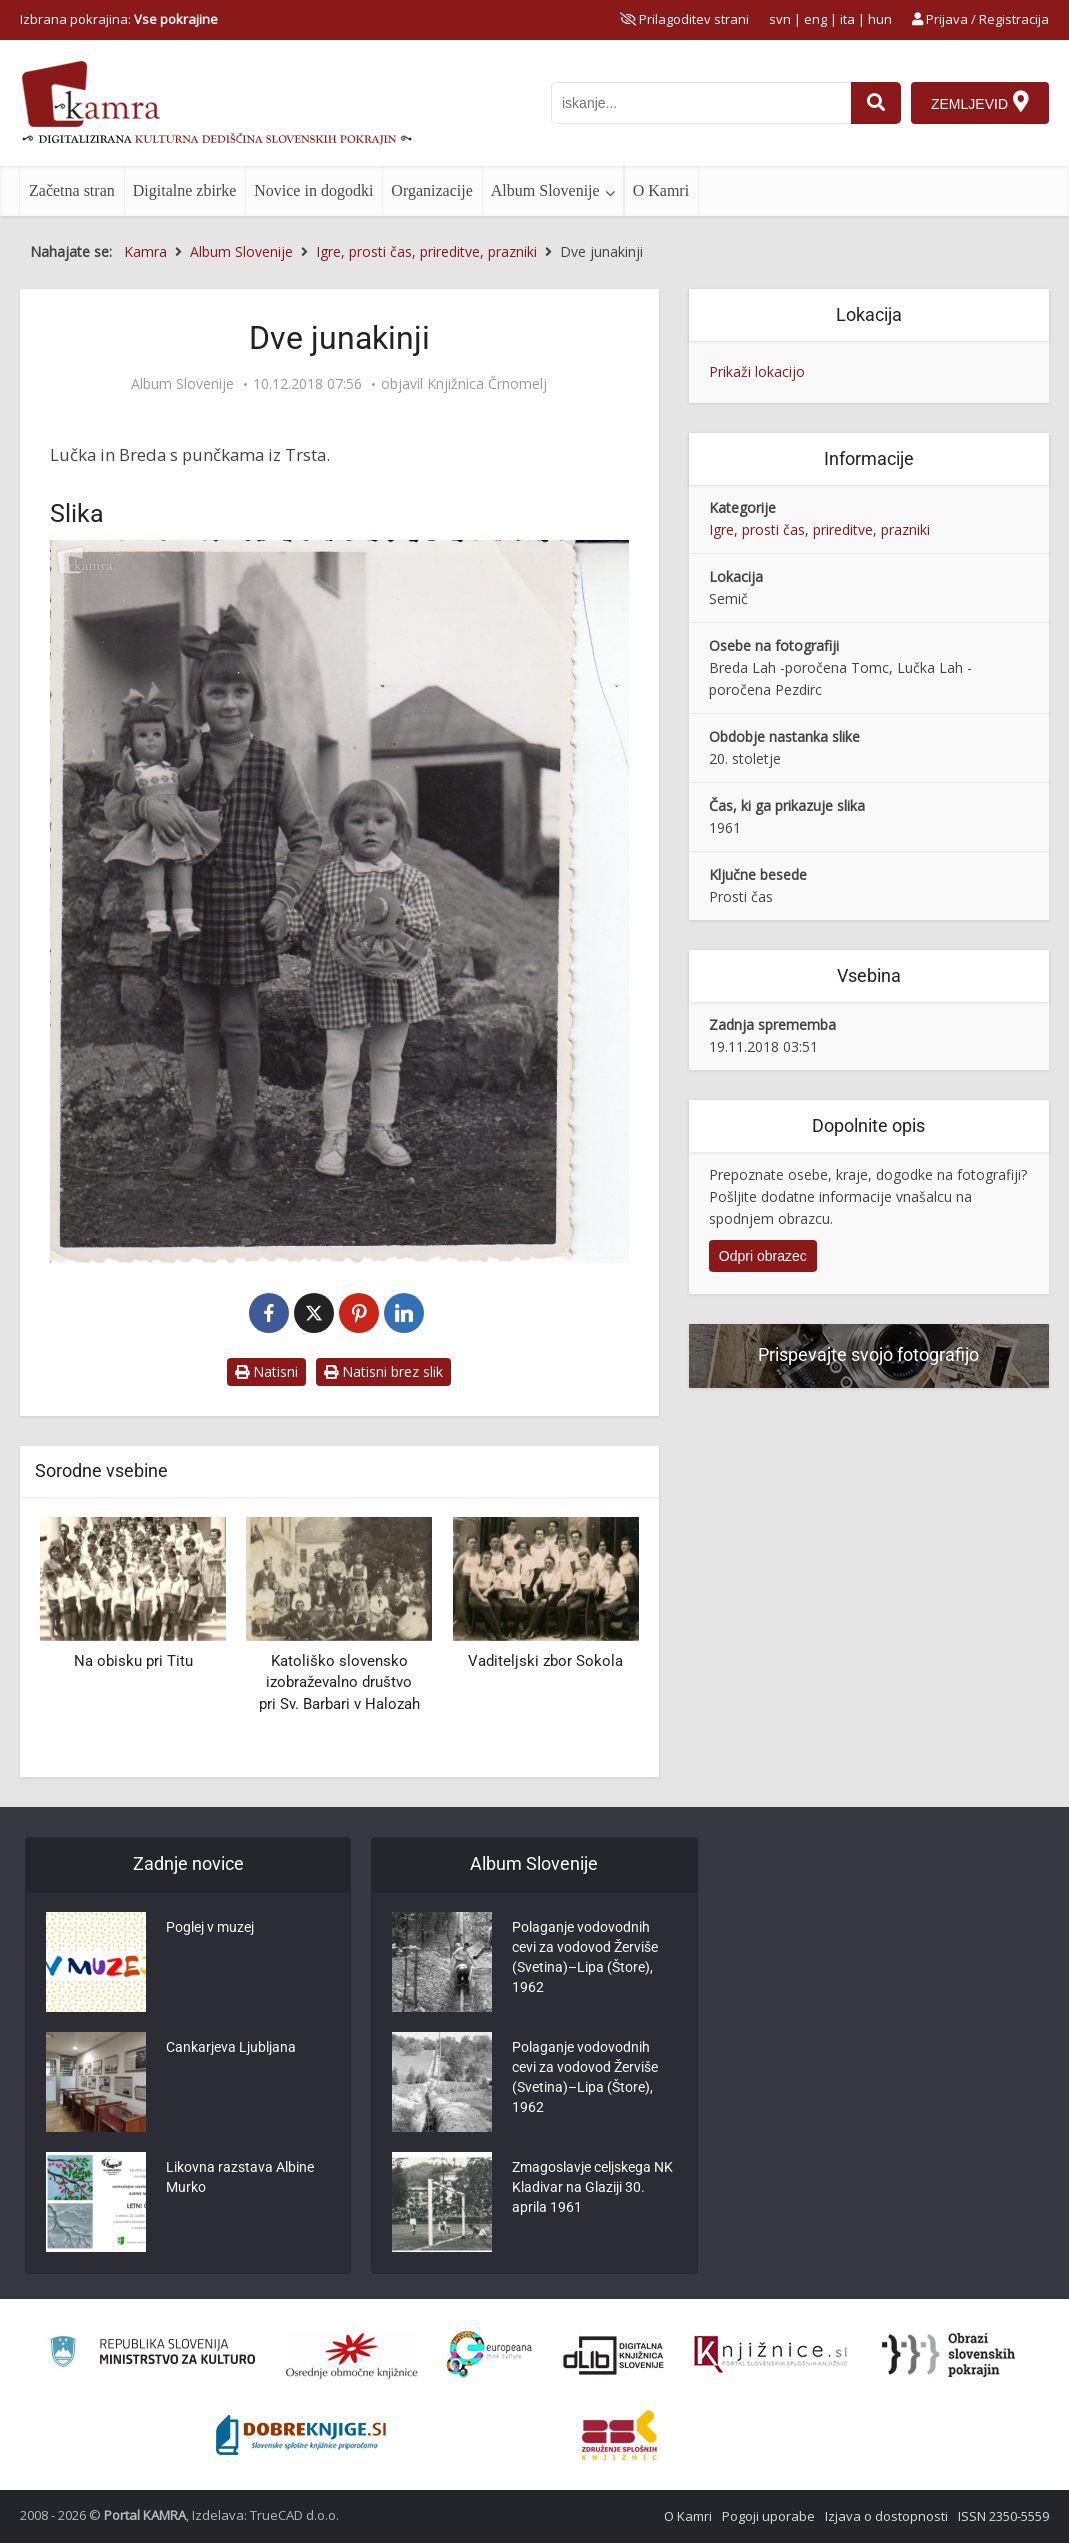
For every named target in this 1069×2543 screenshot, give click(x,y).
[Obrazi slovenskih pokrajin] (948, 2355)
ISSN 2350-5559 (1003, 2516)
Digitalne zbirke (185, 190)
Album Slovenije (545, 190)
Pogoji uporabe (768, 2516)
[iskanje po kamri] (701, 103)
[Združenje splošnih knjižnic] (619, 2435)
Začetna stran (72, 190)
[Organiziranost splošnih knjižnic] (352, 2355)
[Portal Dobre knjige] (301, 2435)
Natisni (266, 1371)
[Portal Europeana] (489, 2354)
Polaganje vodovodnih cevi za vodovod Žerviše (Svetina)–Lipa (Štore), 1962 (585, 1957)
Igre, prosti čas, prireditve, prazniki (819, 529)
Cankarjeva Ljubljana (231, 2047)
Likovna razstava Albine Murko (240, 2177)
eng (815, 19)
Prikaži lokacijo (757, 371)
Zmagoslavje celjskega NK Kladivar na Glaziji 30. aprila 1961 (592, 2187)
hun (880, 19)
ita (847, 19)
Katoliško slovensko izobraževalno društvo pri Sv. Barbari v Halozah (339, 1682)
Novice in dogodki (313, 190)
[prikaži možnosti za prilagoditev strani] (684, 19)
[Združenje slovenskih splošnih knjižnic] (770, 2355)
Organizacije (431, 190)
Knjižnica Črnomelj (487, 384)
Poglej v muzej (210, 1927)
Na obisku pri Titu (133, 1661)
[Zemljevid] (980, 103)
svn (780, 19)
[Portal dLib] (614, 2355)
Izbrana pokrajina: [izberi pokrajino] (119, 19)
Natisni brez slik (383, 1371)
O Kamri (661, 190)
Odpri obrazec (763, 1256)
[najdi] (876, 103)
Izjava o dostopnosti (886, 2516)
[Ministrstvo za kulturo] (152, 2354)
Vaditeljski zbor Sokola (545, 1661)
